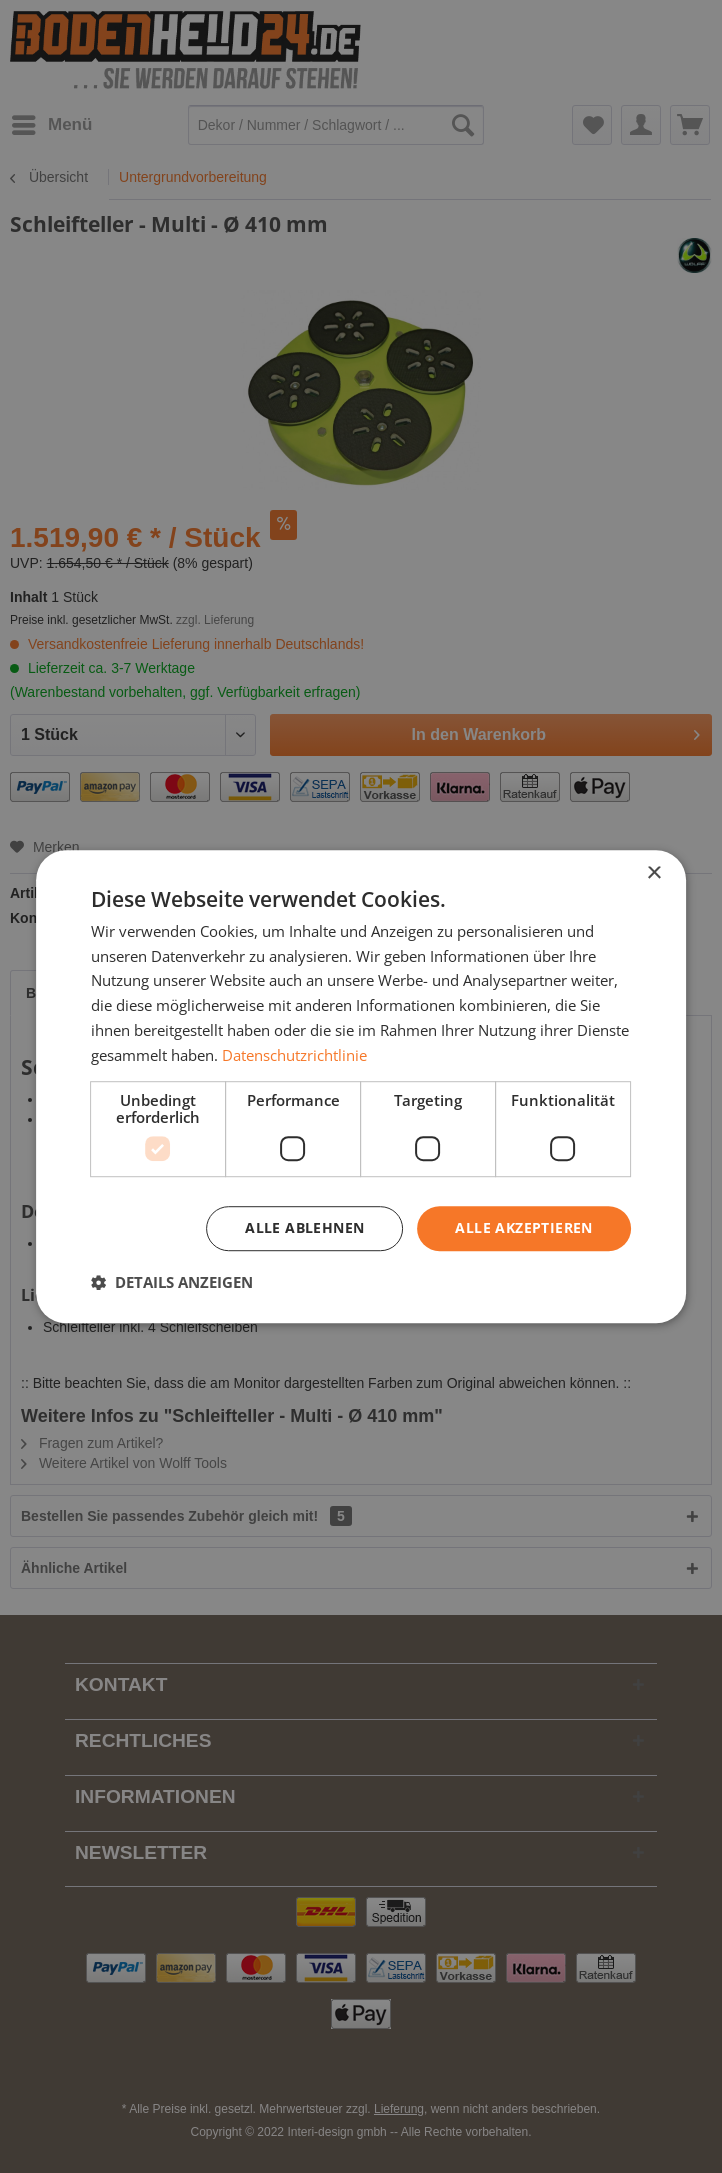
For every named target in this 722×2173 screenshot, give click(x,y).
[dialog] (361, 1087)
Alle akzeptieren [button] (523, 1228)
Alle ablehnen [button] (304, 1228)
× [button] (653, 873)
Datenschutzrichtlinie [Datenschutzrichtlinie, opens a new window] (294, 1055)
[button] (172, 1282)
